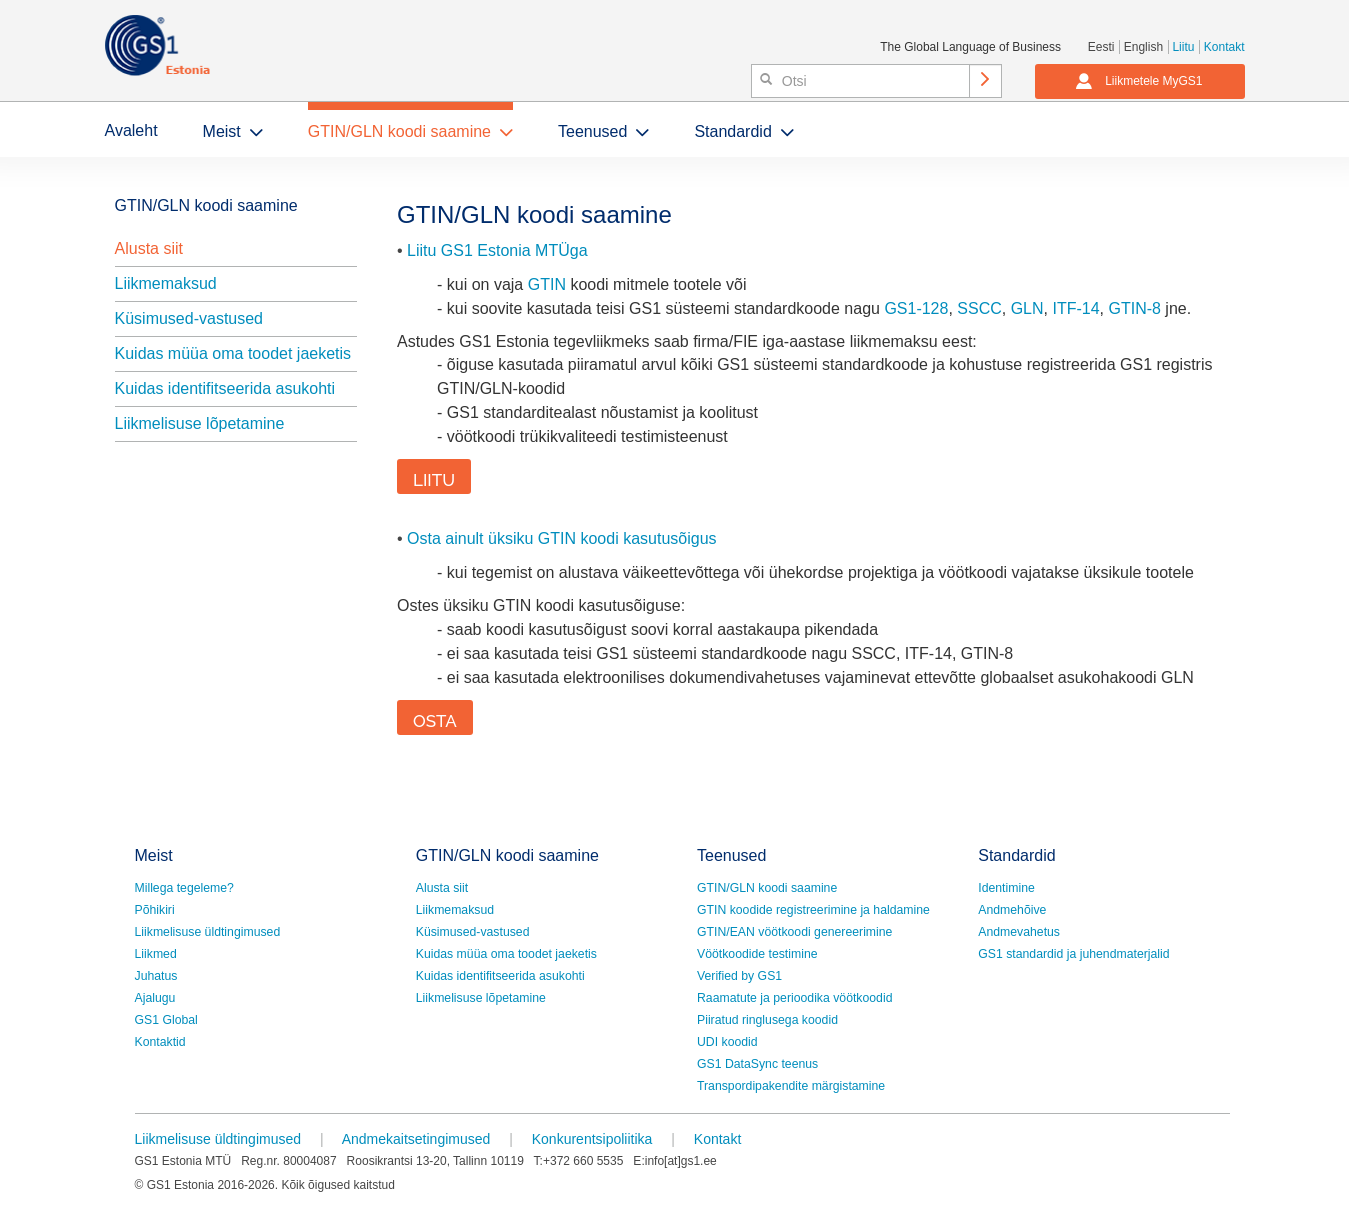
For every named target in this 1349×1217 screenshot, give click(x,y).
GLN (1027, 308)
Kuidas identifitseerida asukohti (225, 388)
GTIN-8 (1134, 308)
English (1143, 47)
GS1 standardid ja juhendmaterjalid (1073, 954)
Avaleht (131, 130)
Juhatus (156, 976)
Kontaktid (160, 1042)
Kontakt (1224, 47)
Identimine (1006, 888)
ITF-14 (1075, 308)
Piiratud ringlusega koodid (767, 1020)
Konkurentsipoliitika (592, 1139)
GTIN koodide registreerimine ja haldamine (813, 910)
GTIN (547, 284)
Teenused (592, 131)
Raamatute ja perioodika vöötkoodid (794, 998)
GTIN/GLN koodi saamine (399, 131)
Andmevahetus (1019, 932)
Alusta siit (149, 248)
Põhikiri (155, 910)
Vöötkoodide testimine (757, 954)
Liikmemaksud (166, 283)
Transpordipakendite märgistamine (791, 1086)
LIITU (434, 480)
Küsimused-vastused (189, 318)
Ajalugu (155, 998)
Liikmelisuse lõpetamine (200, 423)
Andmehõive (1012, 910)
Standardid (732, 131)
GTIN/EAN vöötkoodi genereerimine (794, 932)
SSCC (979, 308)
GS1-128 (916, 308)
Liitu (1183, 47)
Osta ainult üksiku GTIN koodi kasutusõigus (561, 538)
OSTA (435, 721)
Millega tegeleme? (184, 888)
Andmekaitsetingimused (416, 1139)
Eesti (1101, 47)
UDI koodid (727, 1042)
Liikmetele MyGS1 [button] (1138, 81)
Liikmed (156, 954)
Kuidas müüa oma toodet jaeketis (233, 353)
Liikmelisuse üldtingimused (208, 932)
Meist (222, 131)
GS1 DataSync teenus (757, 1064)
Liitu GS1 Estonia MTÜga (497, 250)
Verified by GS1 (739, 976)
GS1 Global (166, 1020)
